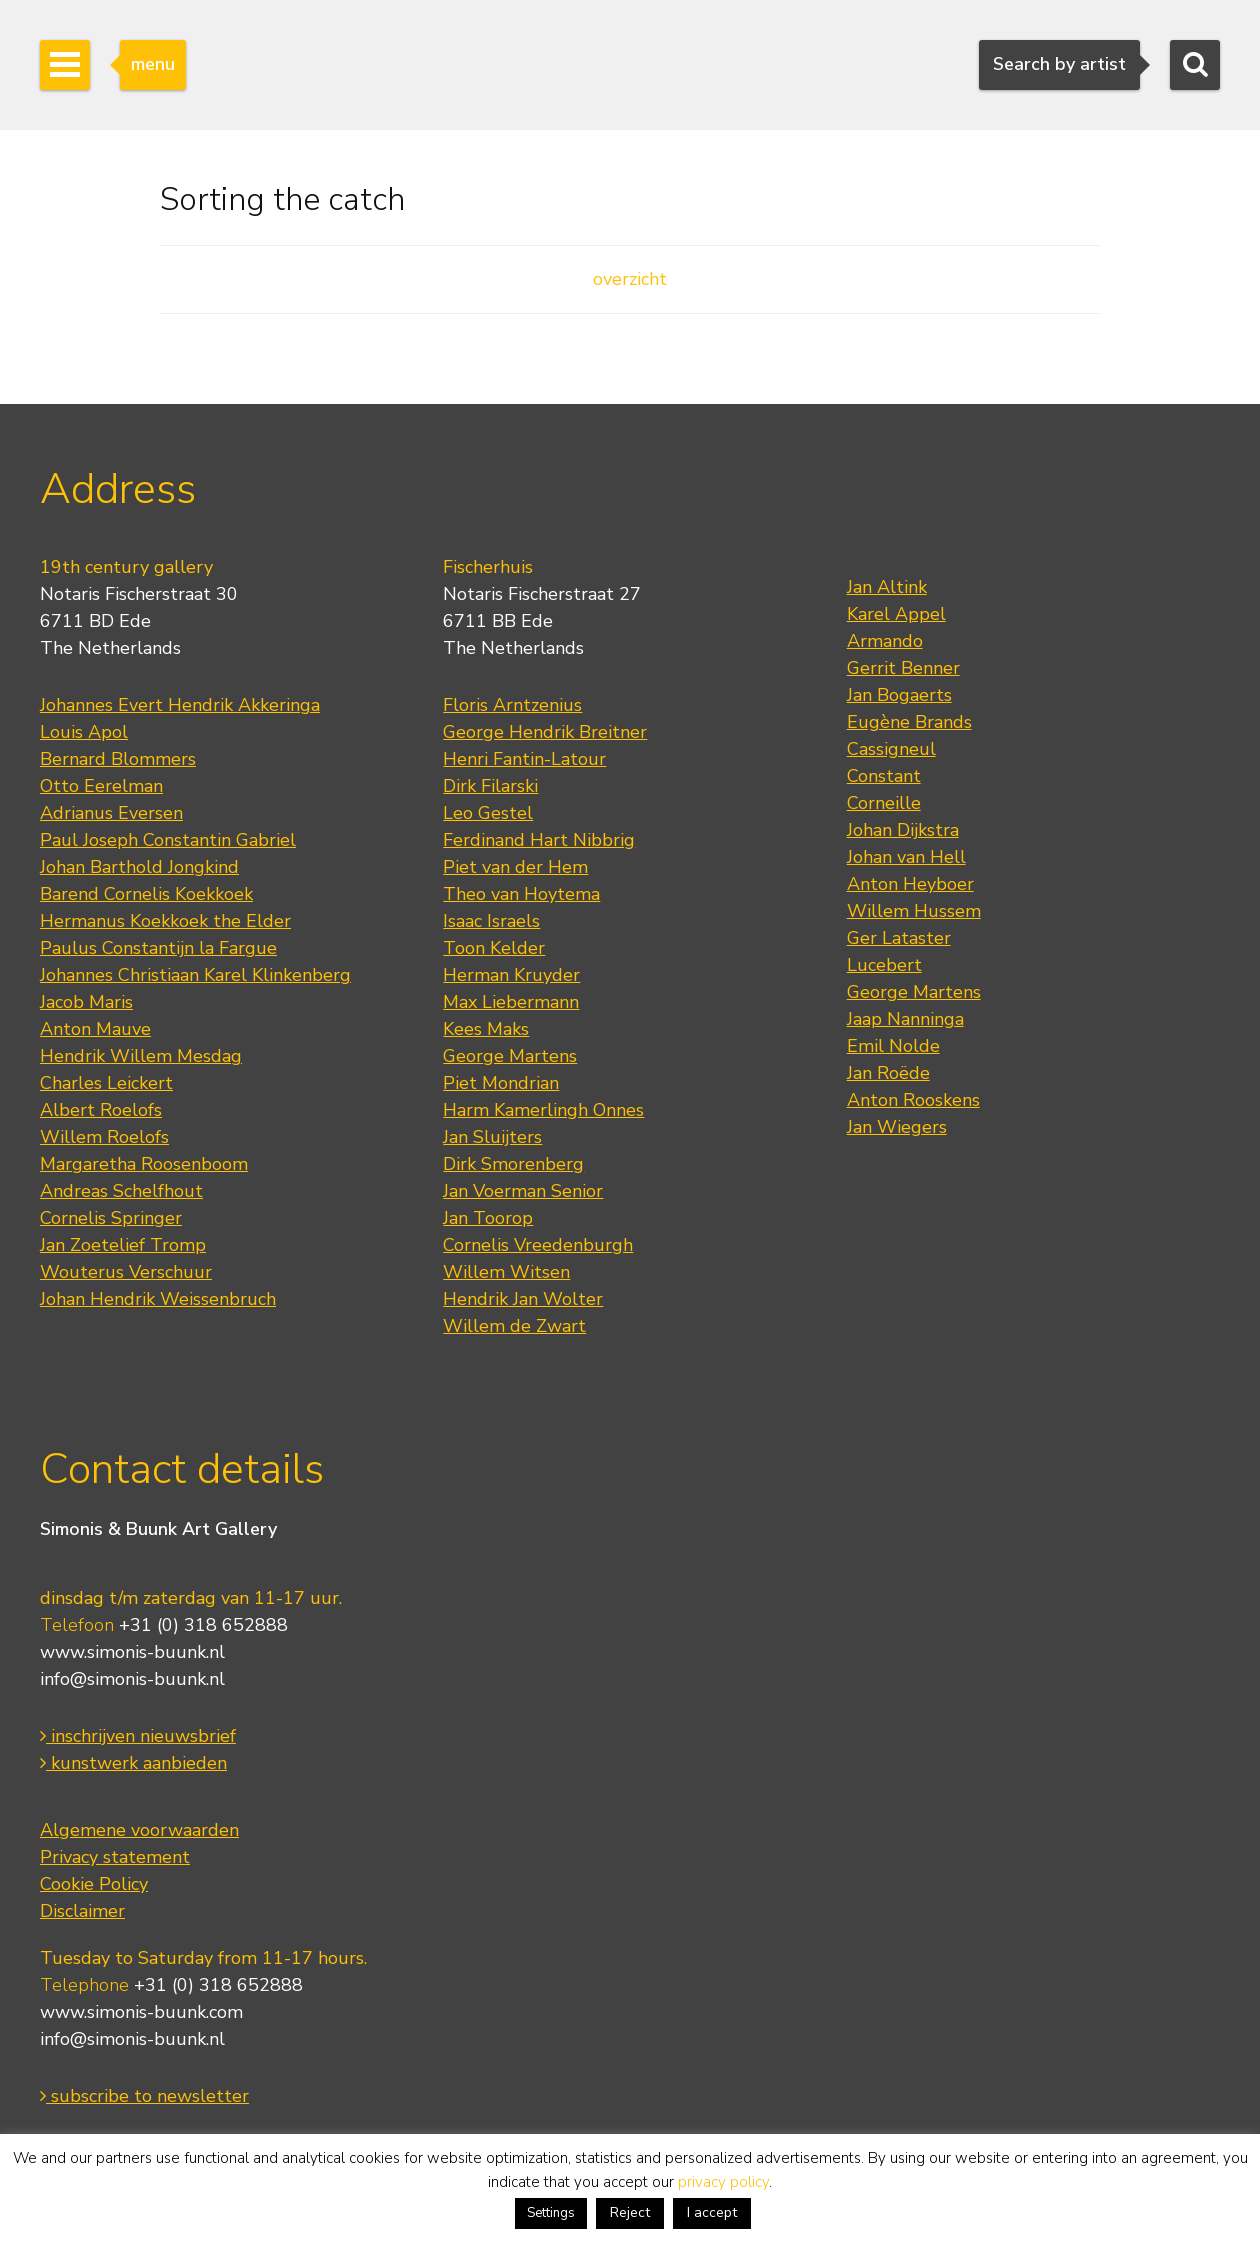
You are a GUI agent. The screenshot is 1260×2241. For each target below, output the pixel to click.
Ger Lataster (899, 938)
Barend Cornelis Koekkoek (146, 894)
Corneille (884, 803)
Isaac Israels (491, 921)
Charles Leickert (106, 1083)
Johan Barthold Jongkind (139, 867)
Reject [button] (630, 2212)
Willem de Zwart (514, 1326)
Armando (885, 641)
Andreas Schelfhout (121, 1191)
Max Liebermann (511, 1002)
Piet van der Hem (515, 867)
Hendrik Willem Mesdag (141, 1056)
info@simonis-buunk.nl (132, 1679)
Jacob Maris (86, 1002)
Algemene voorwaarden (139, 1830)
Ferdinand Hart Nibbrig (539, 840)
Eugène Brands (909, 722)
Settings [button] (551, 2213)
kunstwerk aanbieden (133, 1763)
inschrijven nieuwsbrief (138, 1736)
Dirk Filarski (490, 786)
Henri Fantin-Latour (524, 759)
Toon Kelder (494, 948)
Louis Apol (84, 732)
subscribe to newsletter (144, 2096)
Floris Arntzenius (512, 705)
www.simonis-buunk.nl (132, 1652)
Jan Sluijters (492, 1137)
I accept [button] (712, 2212)
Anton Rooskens (913, 1100)
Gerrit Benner (903, 668)
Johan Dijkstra (903, 830)
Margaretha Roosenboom (144, 1164)
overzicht (630, 279)
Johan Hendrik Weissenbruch (158, 1299)
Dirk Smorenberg (513, 1164)
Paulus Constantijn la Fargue (158, 948)
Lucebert (884, 965)
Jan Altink (887, 587)
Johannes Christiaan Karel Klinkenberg (195, 975)
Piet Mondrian (501, 1083)
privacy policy (723, 2182)
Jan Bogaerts (899, 695)
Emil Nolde (893, 1046)
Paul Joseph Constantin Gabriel (168, 840)
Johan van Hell (906, 857)
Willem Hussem (914, 911)
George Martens (510, 1056)
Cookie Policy (94, 1884)
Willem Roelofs (104, 1137)
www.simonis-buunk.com (141, 2012)
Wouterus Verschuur (126, 1272)
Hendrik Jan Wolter (523, 1299)
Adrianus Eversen (111, 813)
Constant (884, 776)
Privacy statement (115, 1857)
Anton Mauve (95, 1029)
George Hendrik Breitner (545, 732)
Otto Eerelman (101, 786)
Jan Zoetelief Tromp (123, 1245)
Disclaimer (82, 1911)
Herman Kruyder (511, 975)
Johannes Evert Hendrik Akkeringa (180, 705)
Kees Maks (486, 1029)
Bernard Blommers (118, 759)
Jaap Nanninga (905, 1019)
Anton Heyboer (910, 884)
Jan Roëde (888, 1073)
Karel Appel (896, 614)
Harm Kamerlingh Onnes (543, 1110)
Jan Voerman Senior (523, 1191)
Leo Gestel (488, 813)
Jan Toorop (488, 1218)
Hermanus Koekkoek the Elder (165, 921)
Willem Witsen (506, 1272)
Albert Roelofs (101, 1110)
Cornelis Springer (111, 1218)
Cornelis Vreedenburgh (538, 1245)
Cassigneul (891, 749)
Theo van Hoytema (521, 894)
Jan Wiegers (897, 1127)
